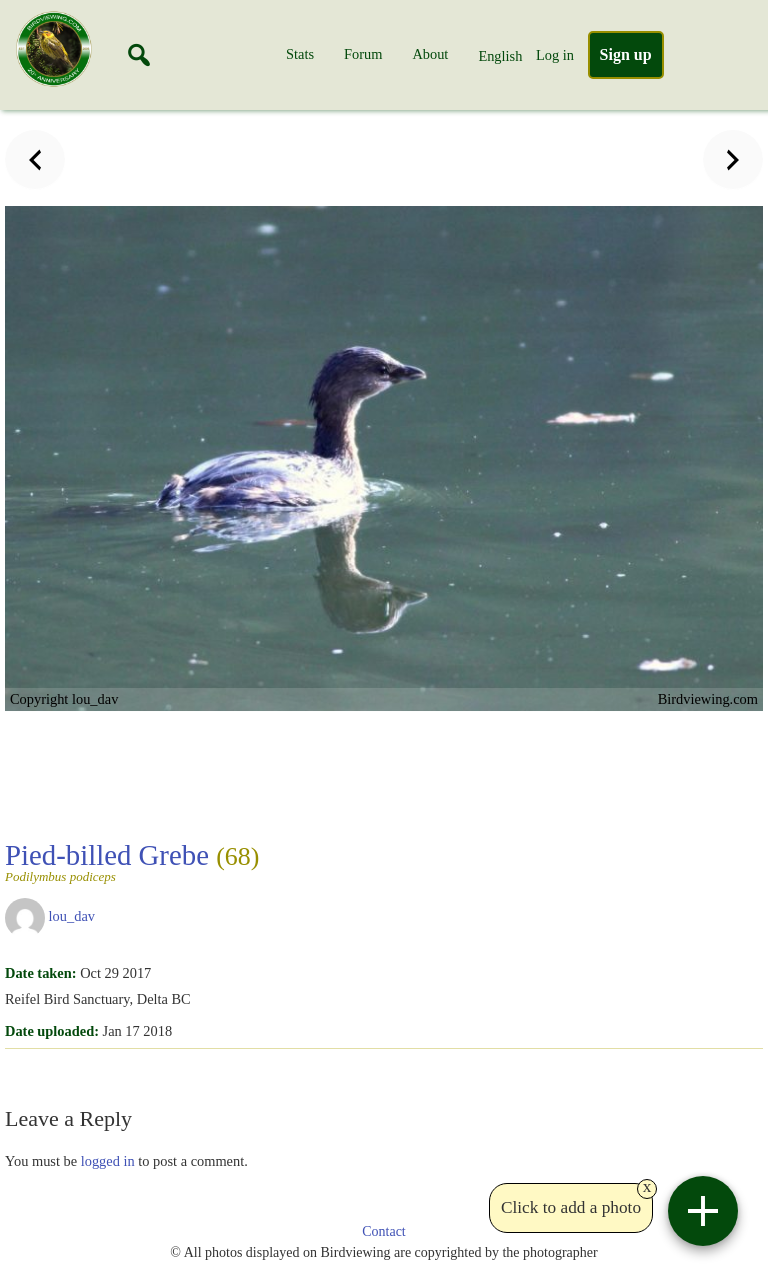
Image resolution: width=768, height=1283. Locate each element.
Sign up (626, 54)
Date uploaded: (52, 1031)
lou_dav (72, 916)
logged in (108, 1161)
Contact (384, 1231)
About (430, 54)
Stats (300, 54)
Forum (363, 54)
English (500, 56)
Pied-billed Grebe (132, 861)
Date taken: (41, 973)
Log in (555, 55)
